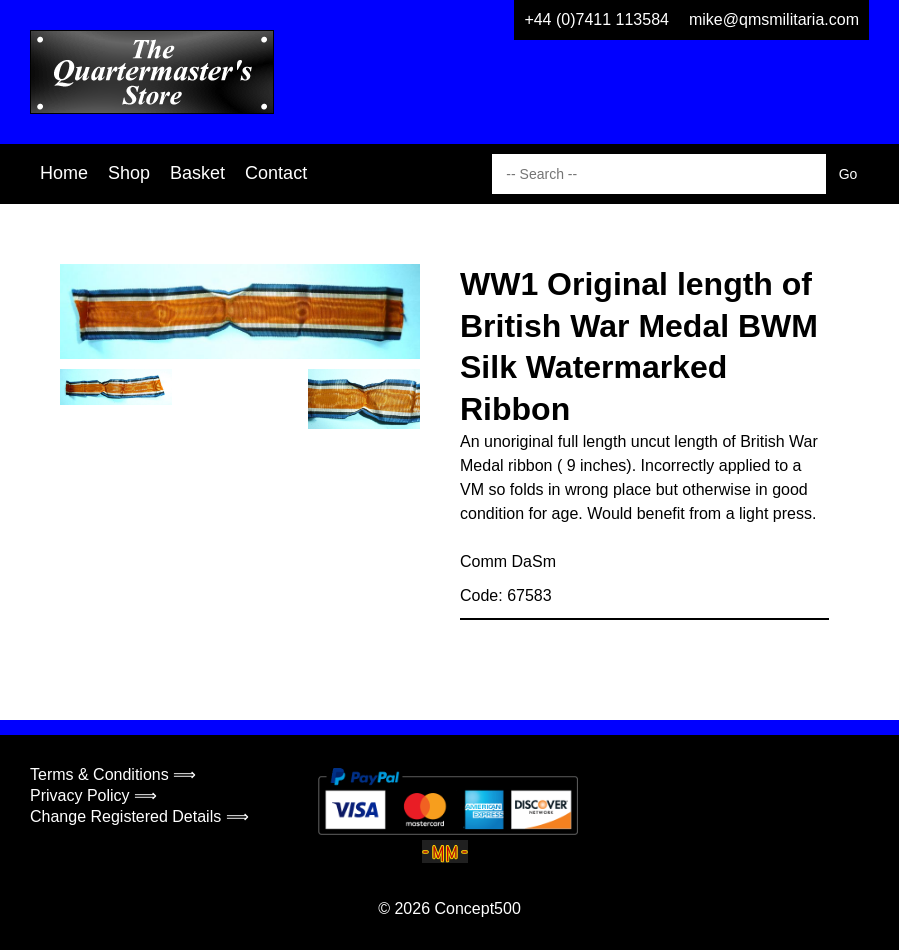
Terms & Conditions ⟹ (113, 774)
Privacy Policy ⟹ (93, 795)
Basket (197, 173)
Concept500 (477, 908)
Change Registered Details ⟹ (139, 816)
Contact (276, 173)
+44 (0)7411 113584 (596, 19)
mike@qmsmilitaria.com (774, 19)
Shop (129, 173)
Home (64, 173)
